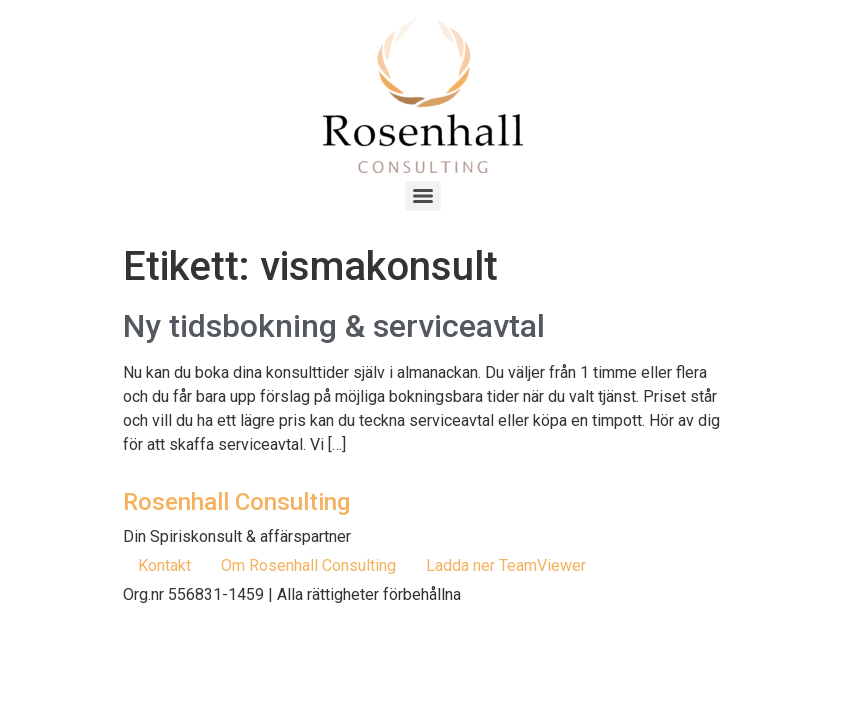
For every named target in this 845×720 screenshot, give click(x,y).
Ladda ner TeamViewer (506, 565)
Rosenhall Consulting (236, 502)
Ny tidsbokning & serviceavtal (334, 326)
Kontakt (164, 565)
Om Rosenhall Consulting (308, 565)
